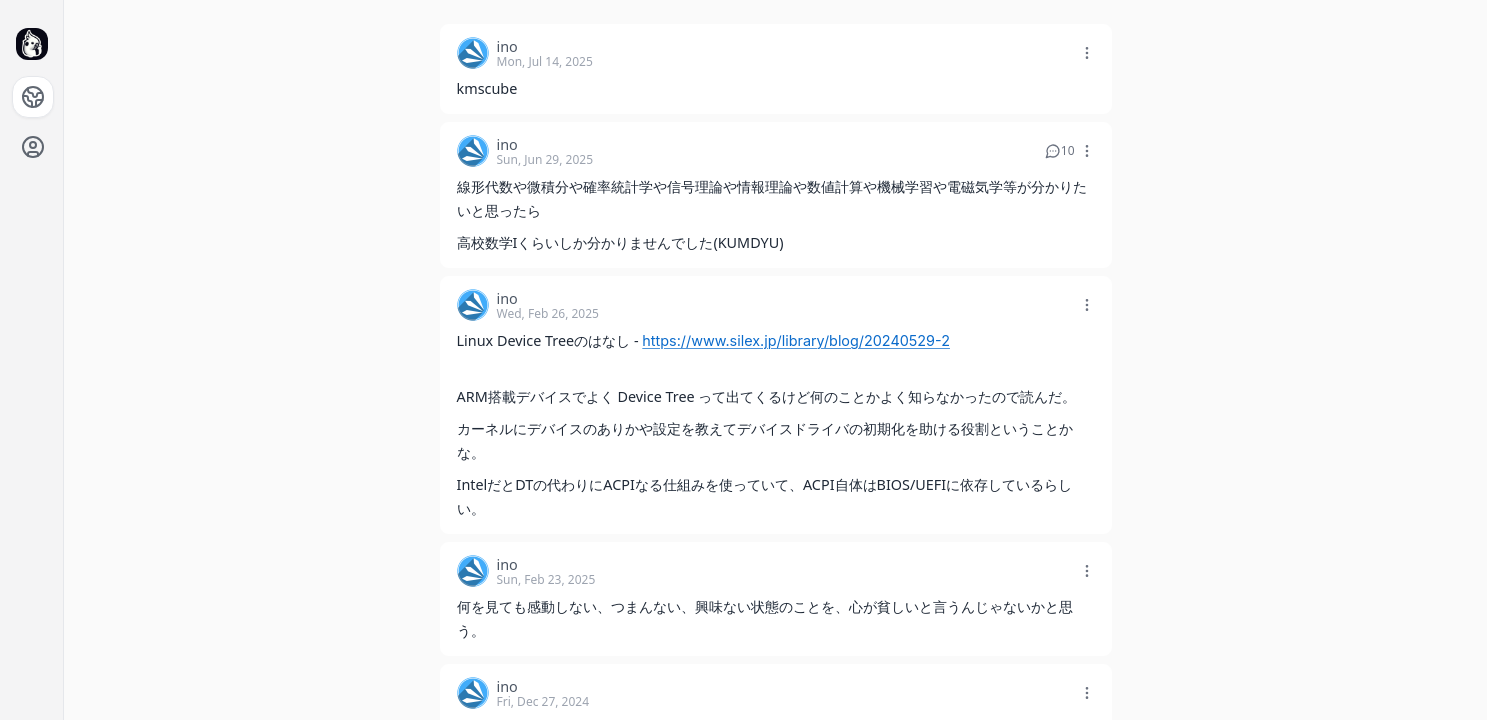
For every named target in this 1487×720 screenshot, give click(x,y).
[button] (1089, 47)
